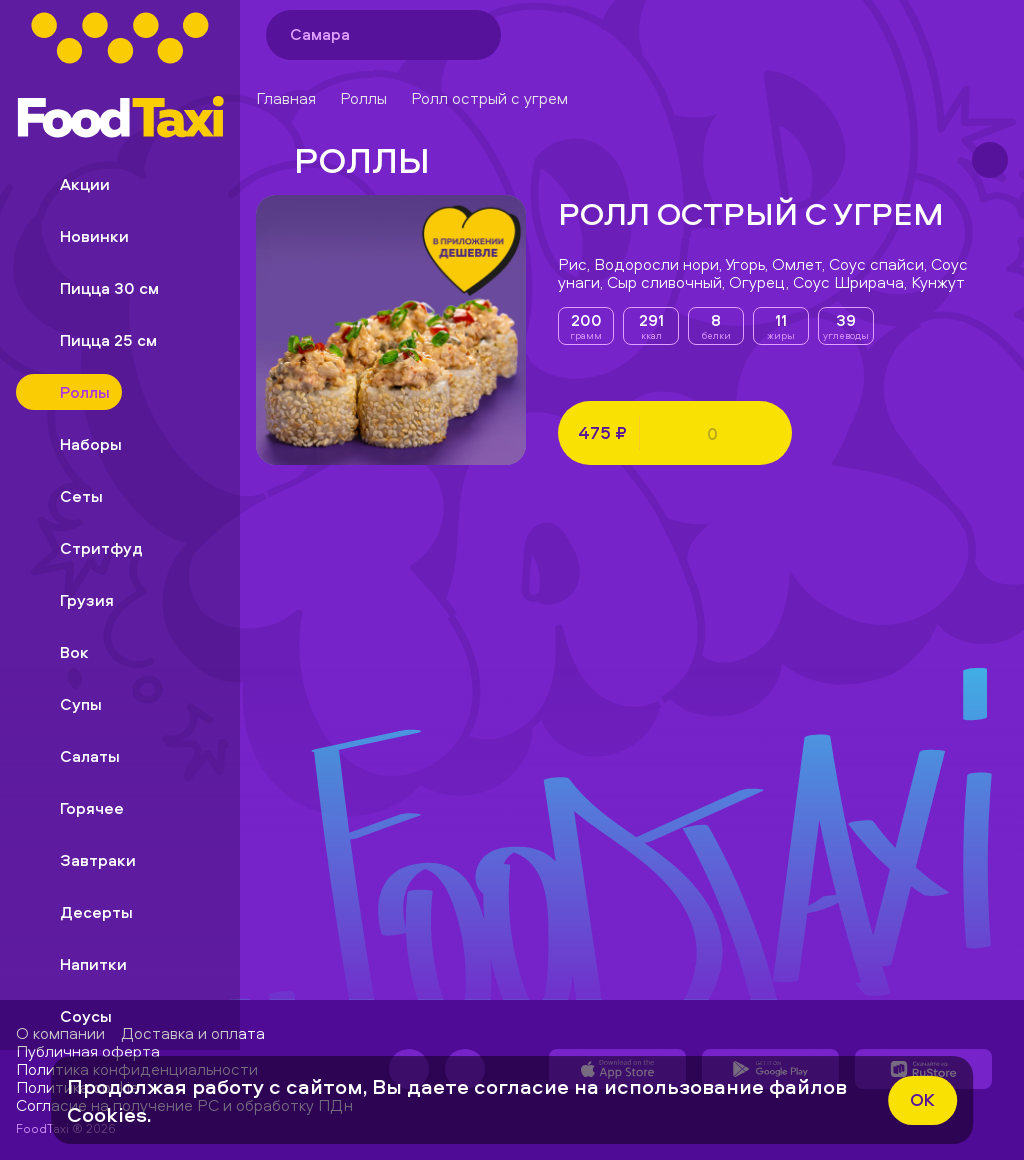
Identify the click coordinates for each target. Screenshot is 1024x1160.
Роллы (363, 98)
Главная (286, 98)
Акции (69, 184)
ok (922, 1099)
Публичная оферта (88, 1051)
